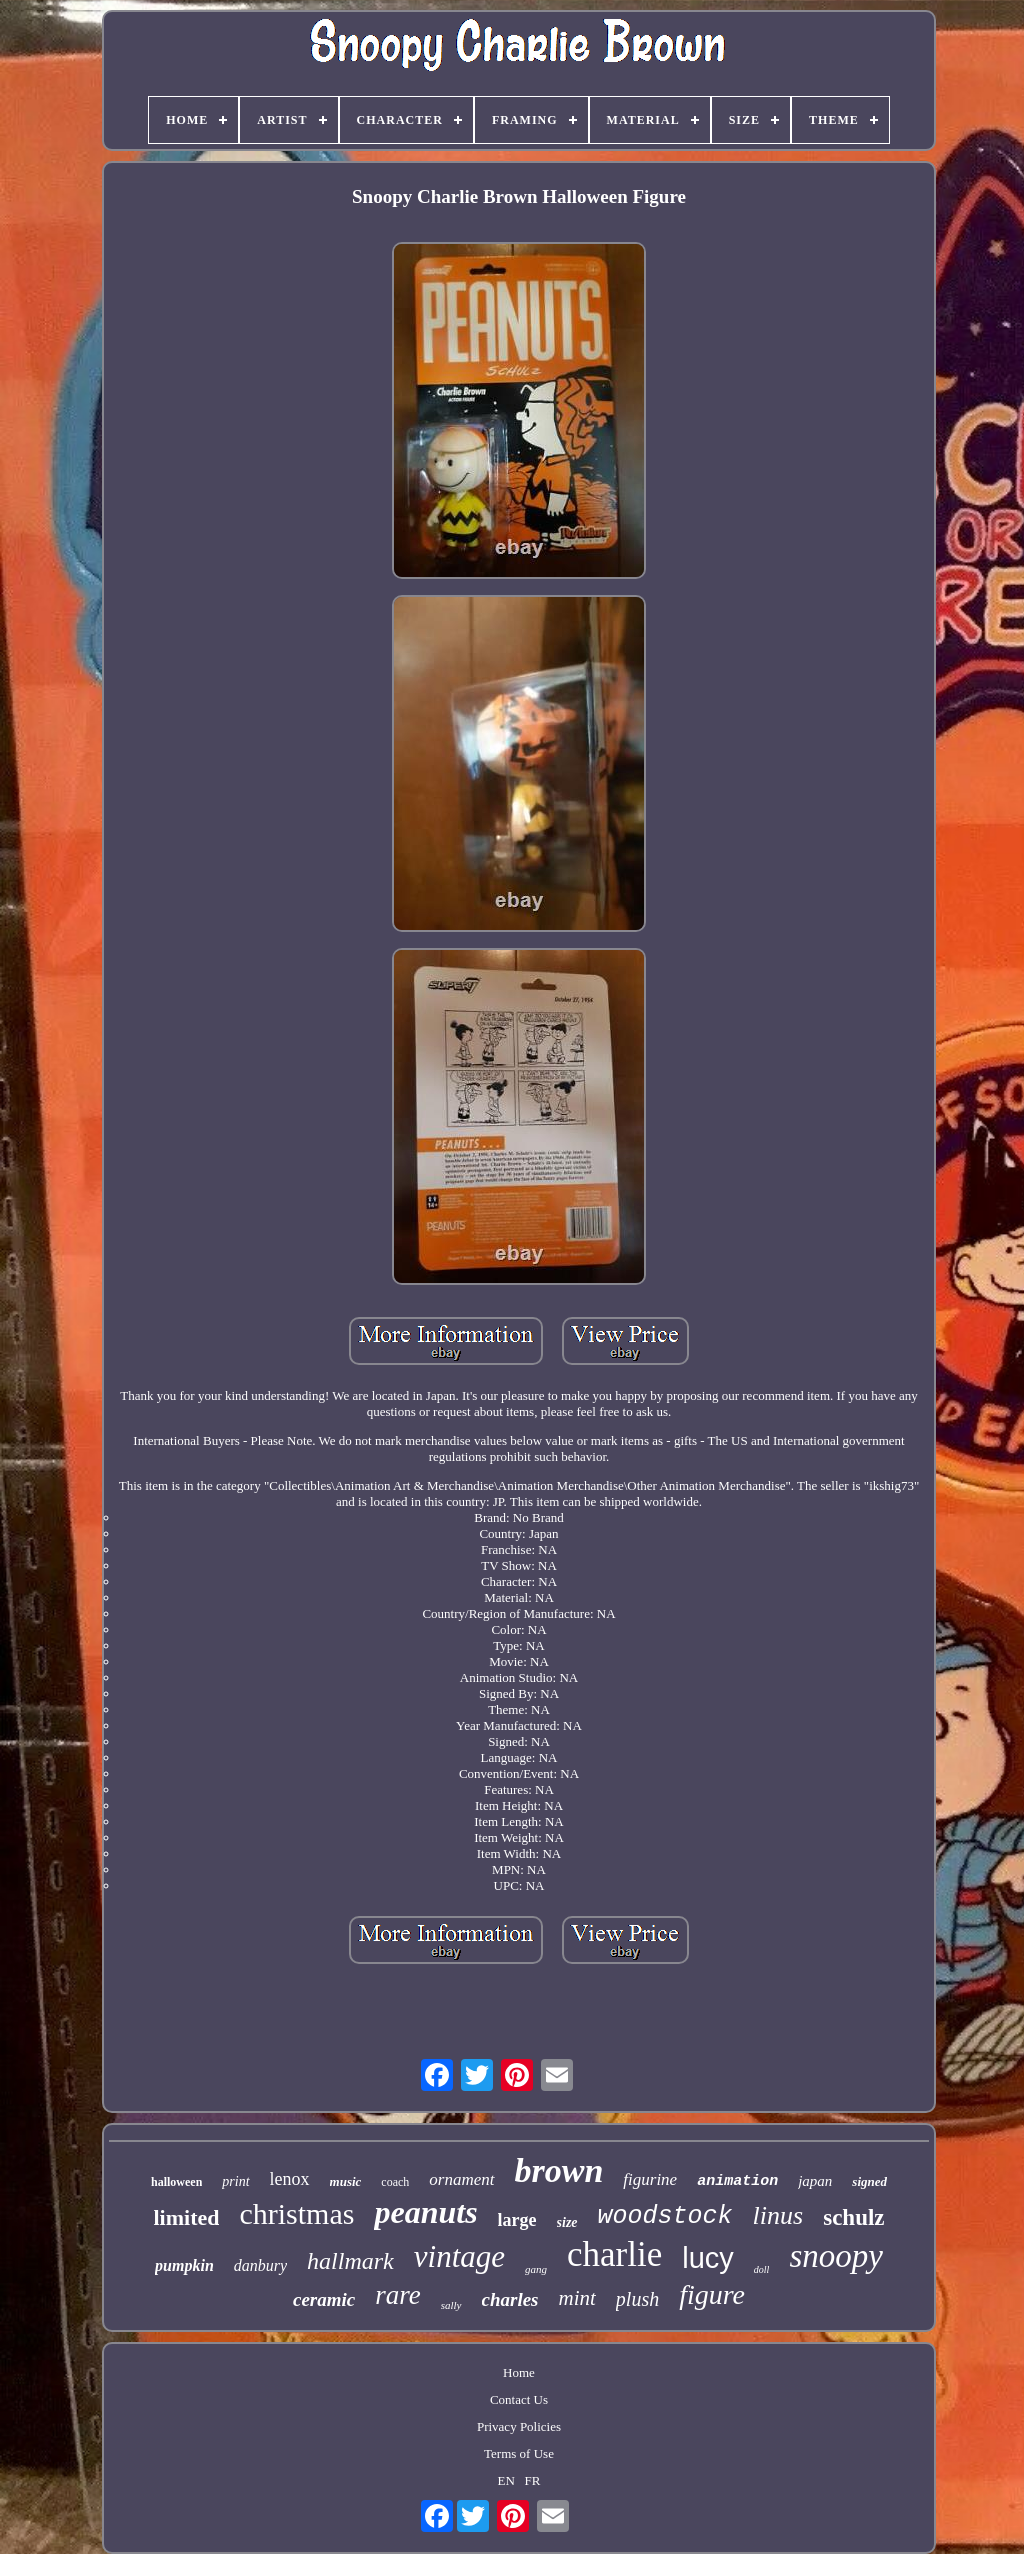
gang (536, 2269)
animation (737, 2181)
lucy (708, 2258)
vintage (459, 2256)
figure (712, 2294)
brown (559, 2170)
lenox (290, 2179)
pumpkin (184, 2265)
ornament (461, 2179)
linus (778, 2215)
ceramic (324, 2299)
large (517, 2220)
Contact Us (519, 2399)
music (346, 2181)
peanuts (425, 2212)
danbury (260, 2265)
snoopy (836, 2256)
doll (762, 2269)
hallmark (350, 2261)
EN (506, 2480)
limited (186, 2217)
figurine (650, 2179)
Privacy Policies (519, 2426)
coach (395, 2182)
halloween (176, 2182)
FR (533, 2480)
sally (451, 2305)
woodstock (665, 2216)
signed (869, 2181)
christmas (296, 2213)
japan (815, 2181)
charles (510, 2299)
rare (398, 2295)
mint (577, 2298)
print (235, 2181)
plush (637, 2299)
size (567, 2222)
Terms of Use (519, 2453)
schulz (853, 2217)
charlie (614, 2254)
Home (519, 2372)
